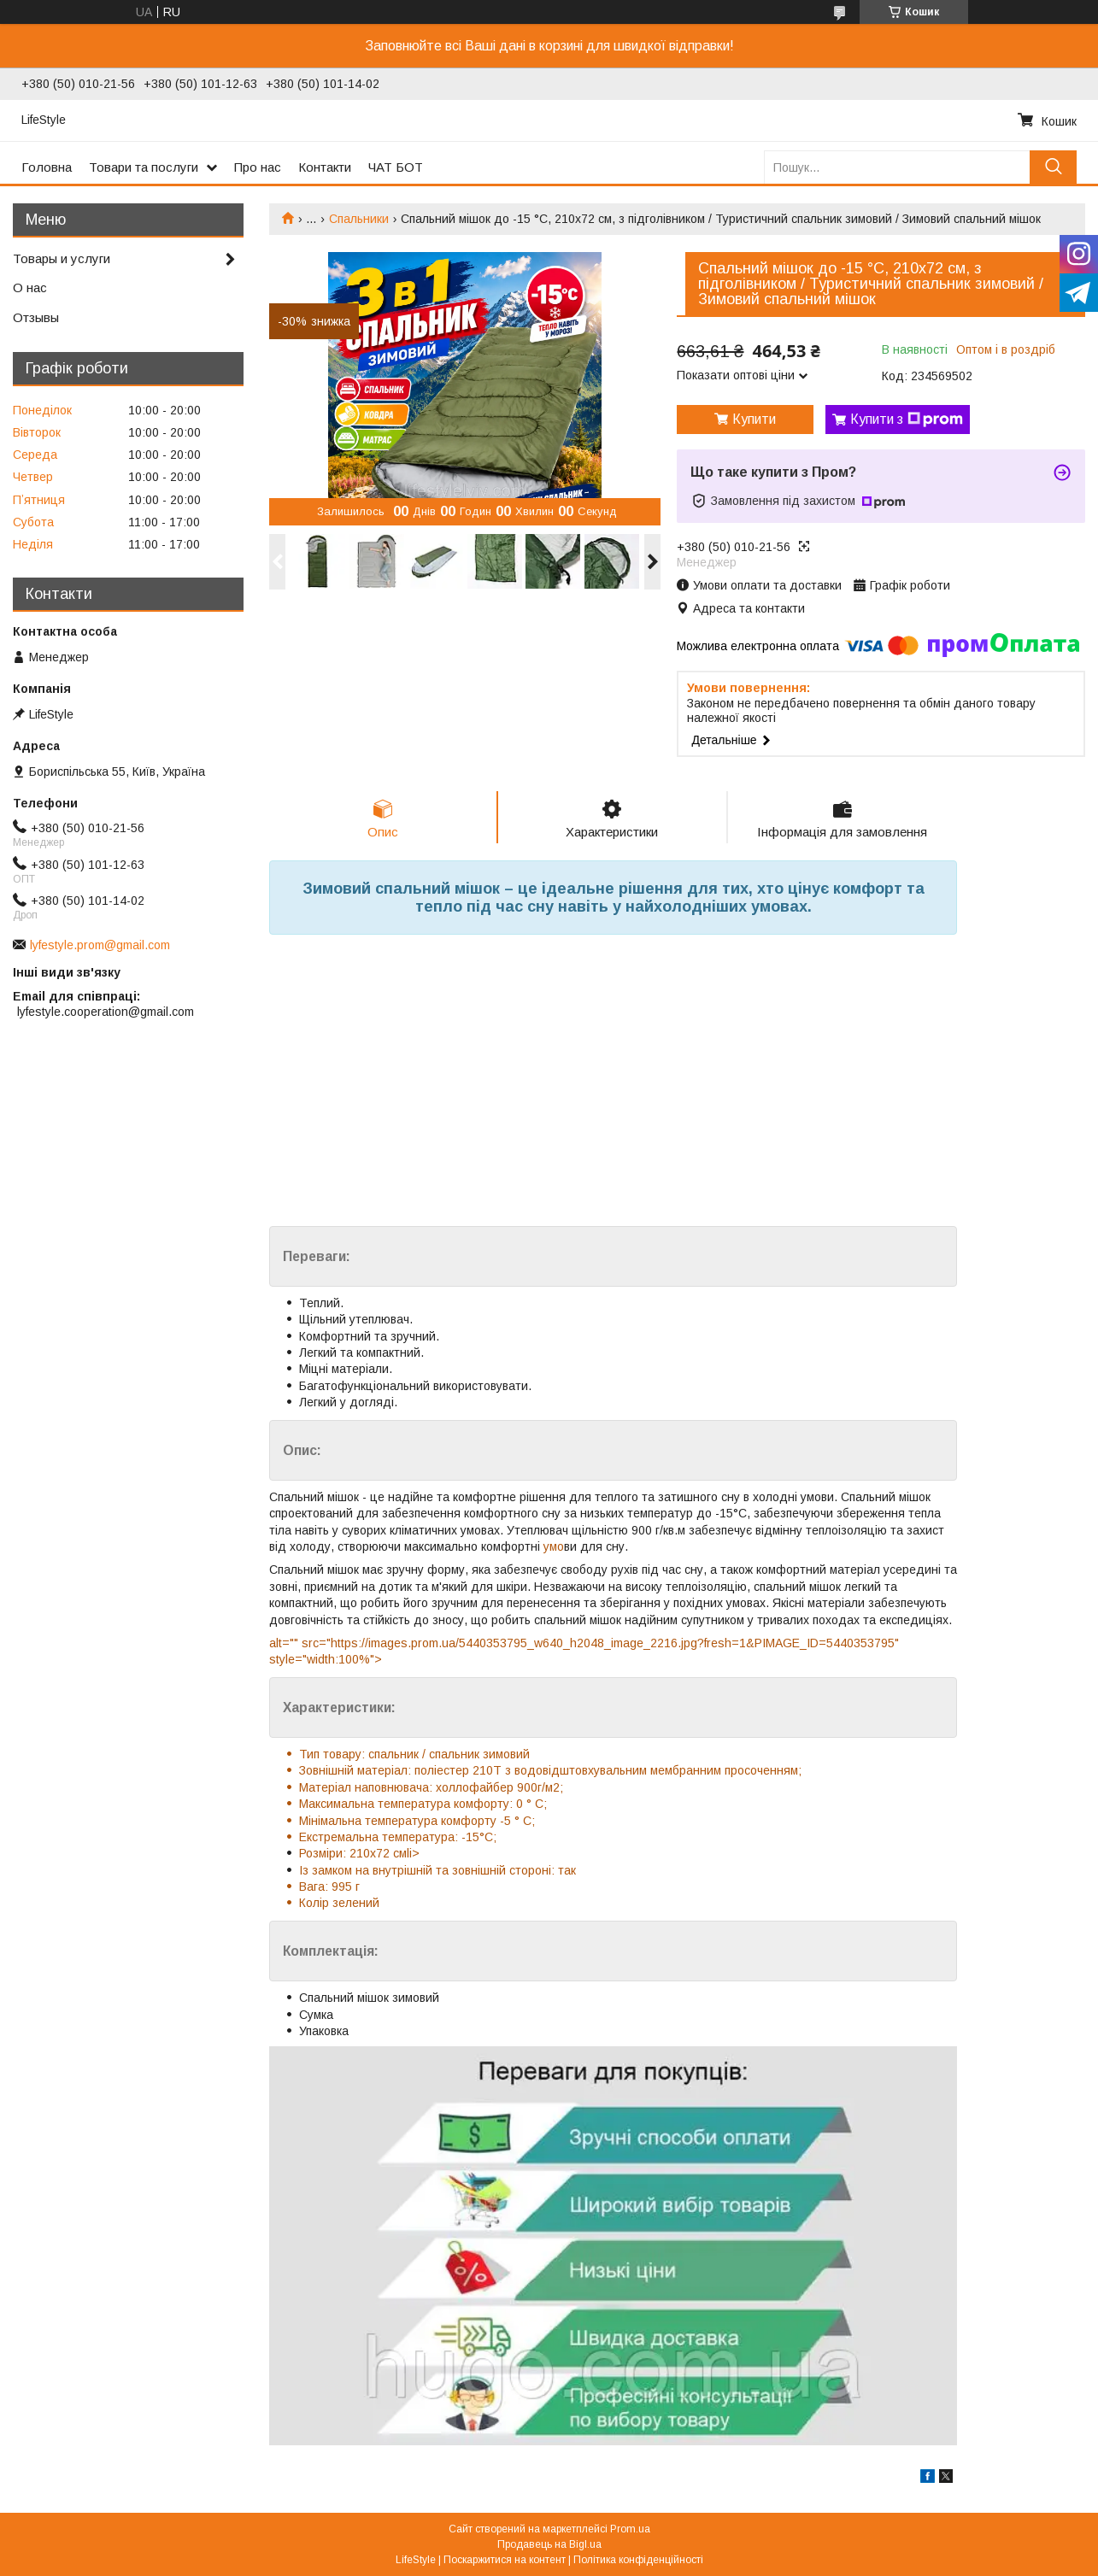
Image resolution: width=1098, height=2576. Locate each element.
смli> (405, 1853)
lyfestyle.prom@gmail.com (100, 945)
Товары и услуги (61, 258)
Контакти (324, 167)
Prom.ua (630, 2529)
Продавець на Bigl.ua (549, 2544)
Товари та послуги (143, 167)
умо (552, 1546)
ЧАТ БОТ (395, 167)
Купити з (906, 419)
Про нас (257, 167)
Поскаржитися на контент (504, 2560)
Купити (754, 419)
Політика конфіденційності (638, 2560)
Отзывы (36, 317)
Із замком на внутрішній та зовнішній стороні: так (437, 1870)
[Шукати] (1053, 167)
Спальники (359, 219)
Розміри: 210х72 (344, 1853)
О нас (30, 287)
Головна (46, 167)
